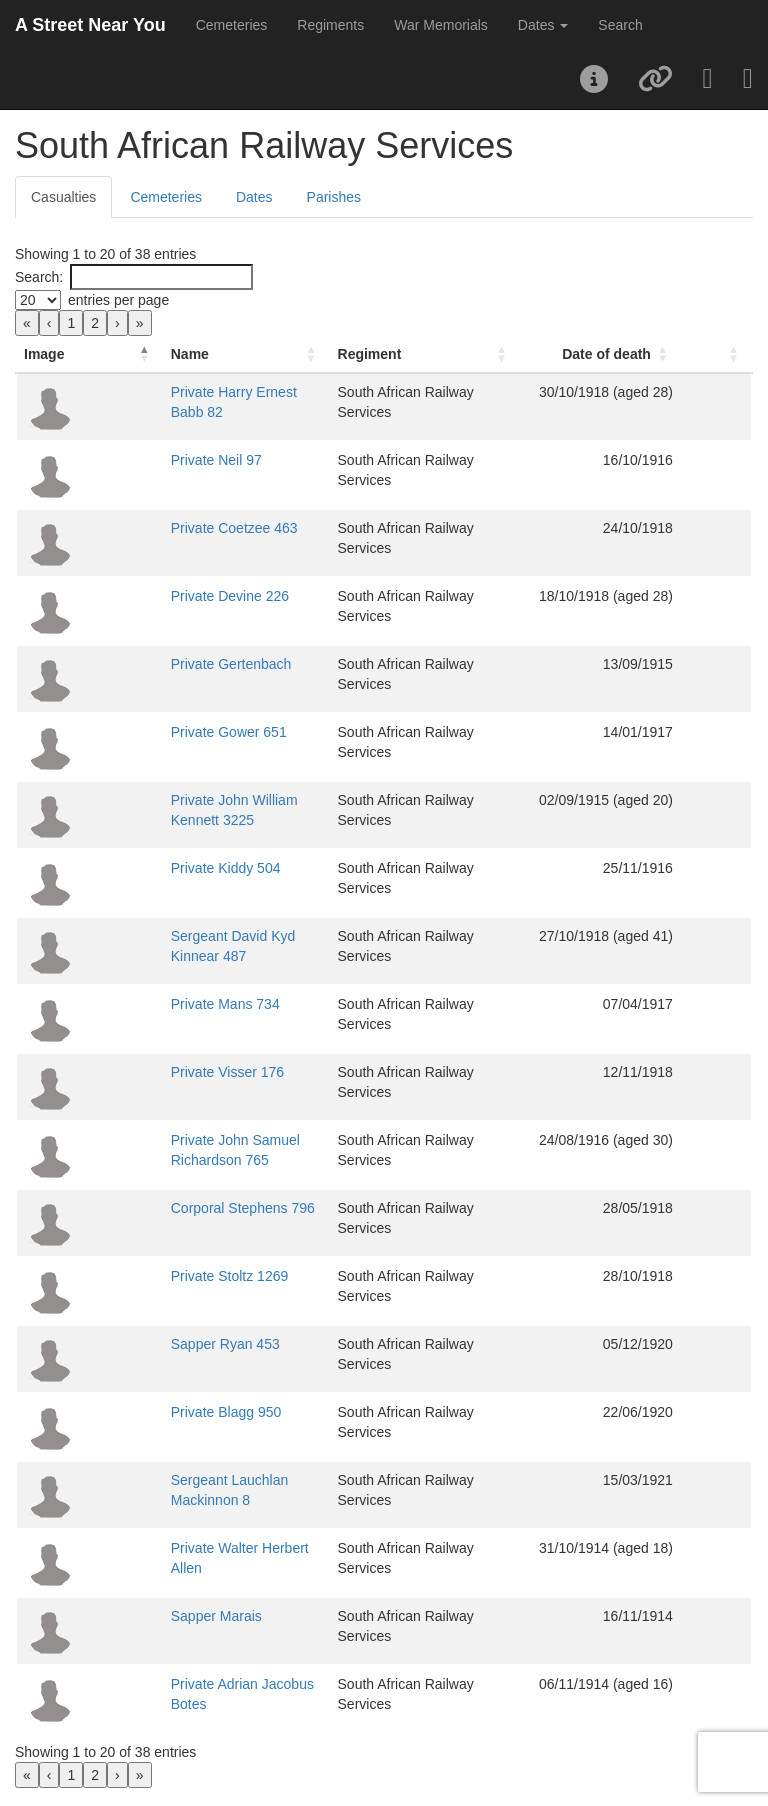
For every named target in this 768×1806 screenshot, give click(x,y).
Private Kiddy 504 (159, 868)
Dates (254, 197)
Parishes (334, 197)
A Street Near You (90, 25)
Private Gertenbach (164, 664)
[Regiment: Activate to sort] (453, 354)
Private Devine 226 (163, 596)
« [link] (27, 323)
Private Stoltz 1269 (163, 1276)
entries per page (118, 300)
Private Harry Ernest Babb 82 (195, 392)
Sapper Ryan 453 (158, 1344)
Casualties (63, 197)
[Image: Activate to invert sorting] (56, 354)
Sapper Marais (149, 1616)
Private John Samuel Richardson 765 (219, 1140)
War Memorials (441, 25)
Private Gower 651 (162, 732)
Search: (39, 277)
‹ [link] (49, 323)
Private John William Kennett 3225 (211, 800)
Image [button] (44, 354)
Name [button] (123, 354)
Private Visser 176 (160, 1072)
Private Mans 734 (158, 1004)
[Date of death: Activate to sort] (637, 354)
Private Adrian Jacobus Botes (195, 1684)
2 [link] (95, 323)
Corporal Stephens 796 (176, 1208)
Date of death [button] (638, 354)
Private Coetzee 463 (167, 528)
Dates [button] (543, 25)
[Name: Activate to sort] (221, 354)
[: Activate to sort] (732, 354)
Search (620, 25)
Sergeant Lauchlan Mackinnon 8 (204, 1480)
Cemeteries (232, 25)
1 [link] (71, 323)
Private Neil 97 (149, 460)
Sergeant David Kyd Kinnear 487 (206, 936)
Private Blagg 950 (159, 1412)
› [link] (117, 323)
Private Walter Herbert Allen (190, 1548)
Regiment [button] (387, 354)
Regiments (330, 25)
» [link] (140, 323)
